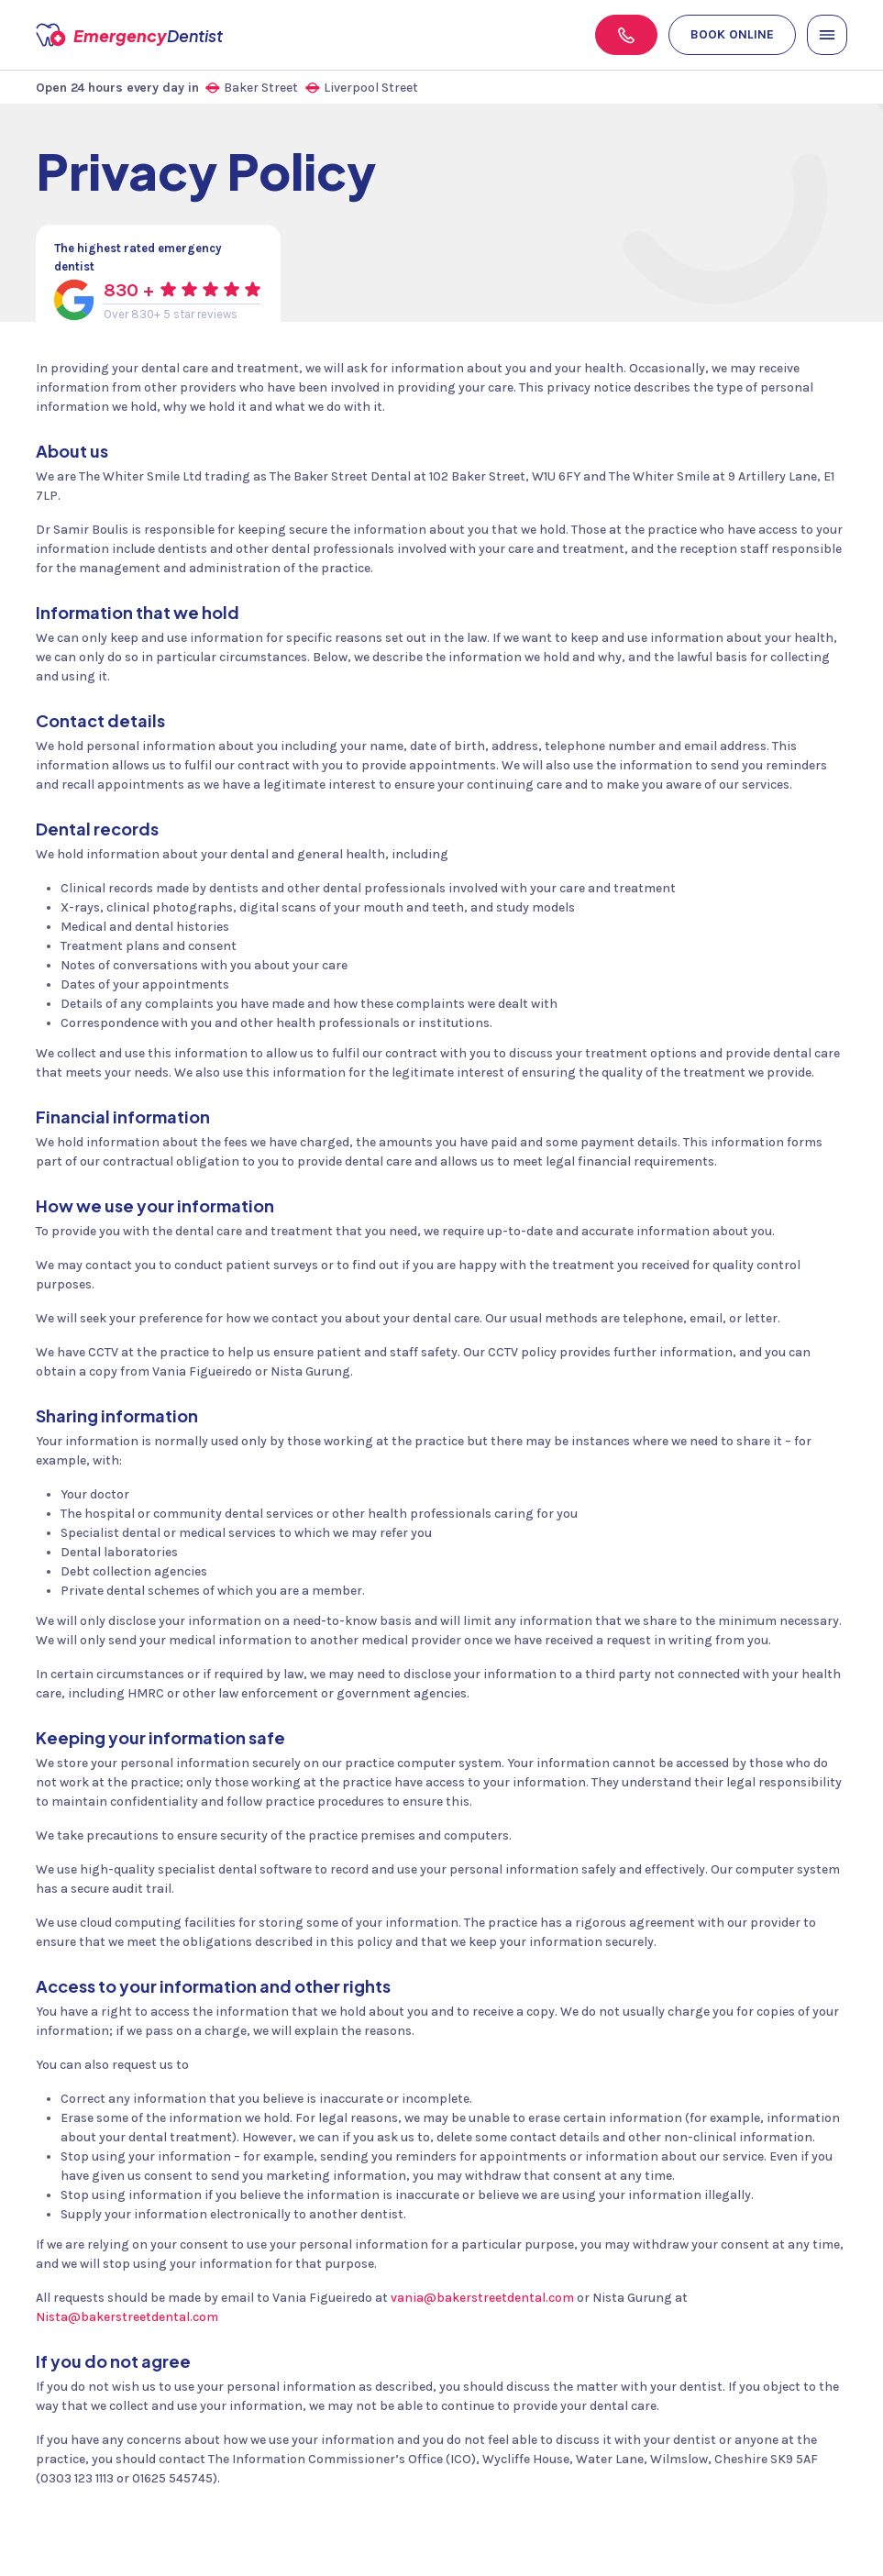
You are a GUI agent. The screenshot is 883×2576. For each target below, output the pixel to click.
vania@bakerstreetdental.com (482, 2297)
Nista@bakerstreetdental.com (127, 2317)
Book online (732, 34)
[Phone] (626, 35)
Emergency (173, 35)
